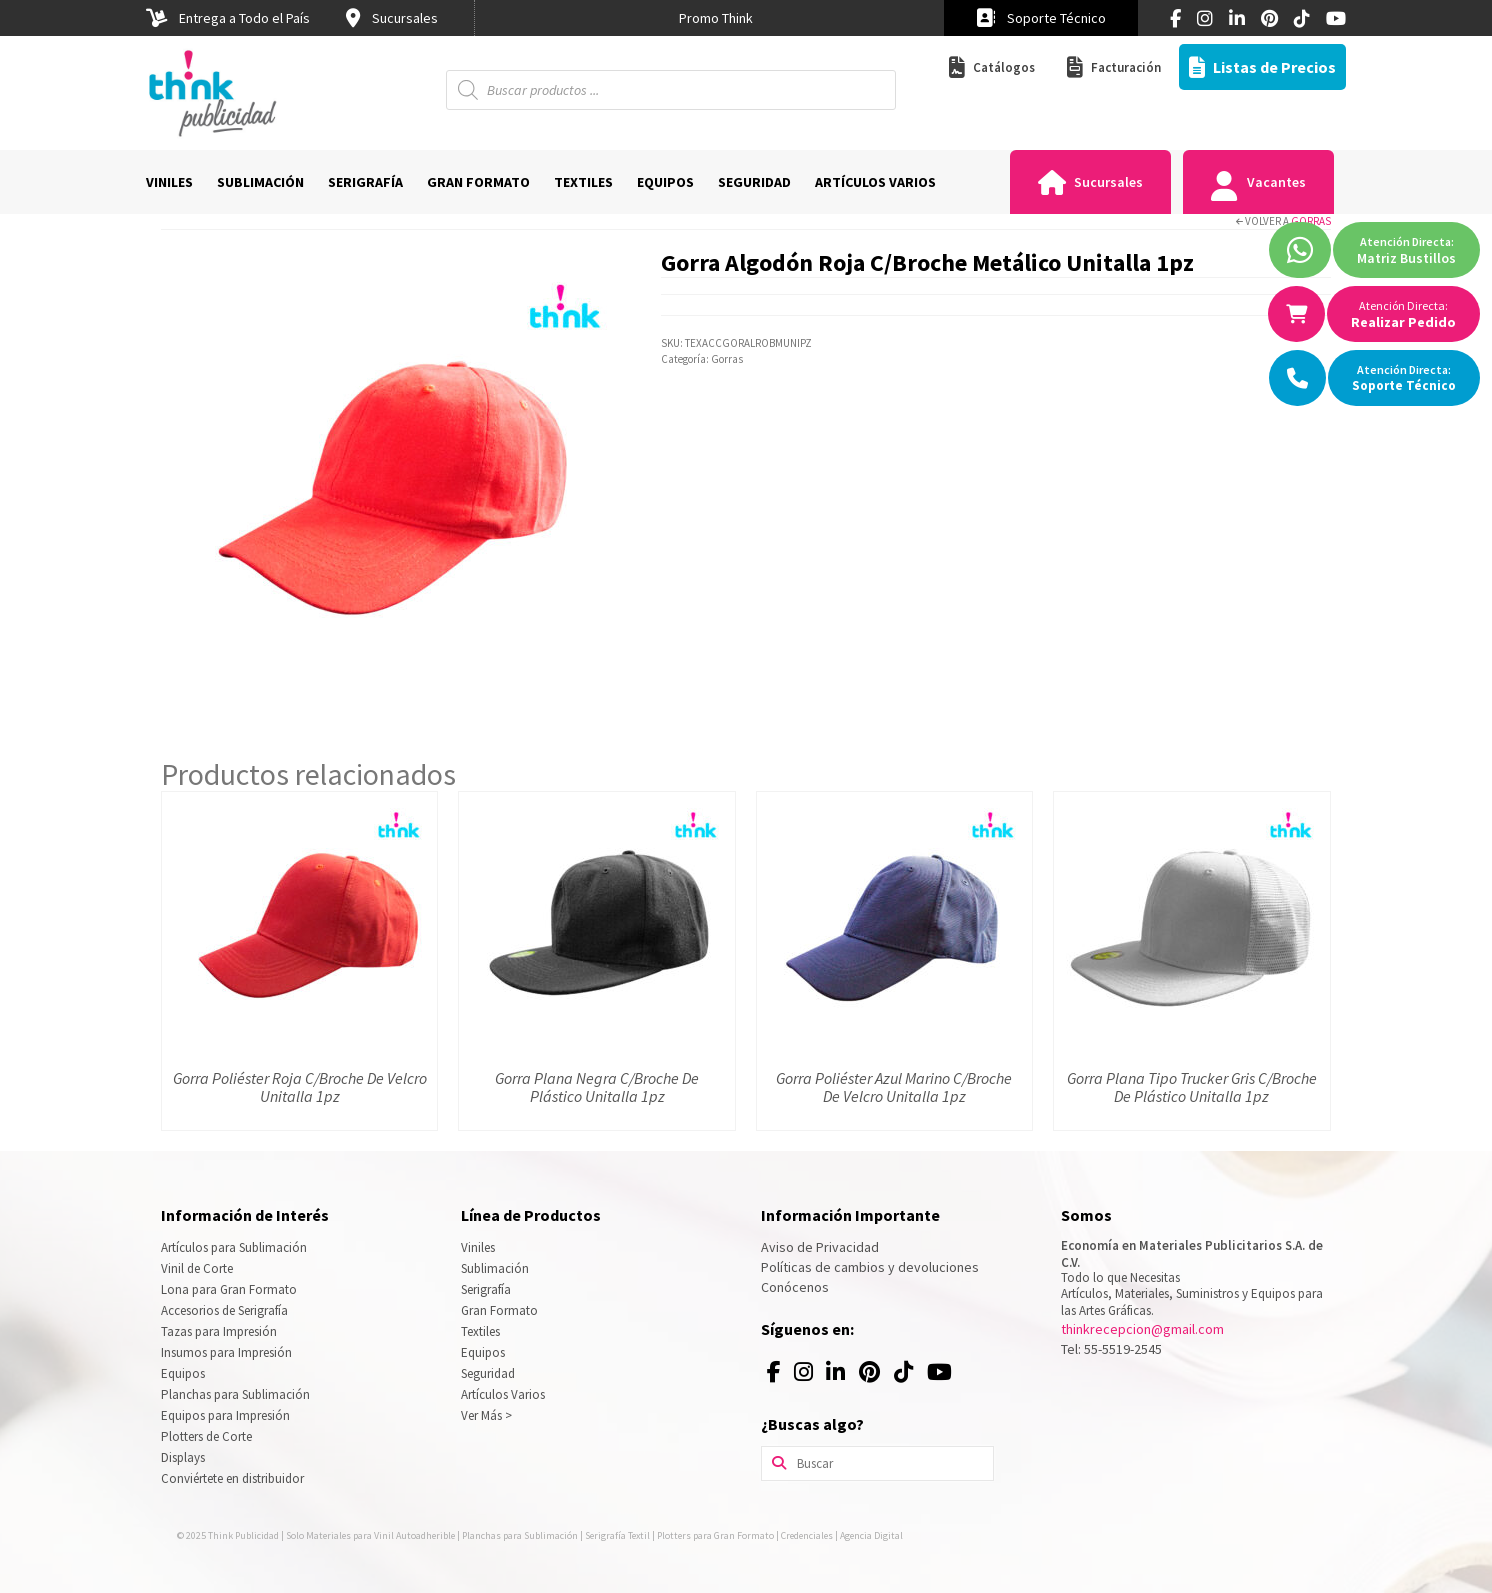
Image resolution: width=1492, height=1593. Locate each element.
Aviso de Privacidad (820, 1247)
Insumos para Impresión (226, 1352)
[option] (716, 18)
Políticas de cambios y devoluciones (870, 1267)
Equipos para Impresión (225, 1415)
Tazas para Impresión (219, 1331)
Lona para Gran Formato (229, 1289)
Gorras (1311, 221)
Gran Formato (499, 1310)
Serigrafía (486, 1289)
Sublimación (495, 1268)
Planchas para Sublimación (235, 1394)
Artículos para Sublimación (234, 1247)
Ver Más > (486, 1415)
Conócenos (795, 1287)
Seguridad (488, 1373)
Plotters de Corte (206, 1436)
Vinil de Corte (197, 1268)
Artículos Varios (503, 1394)
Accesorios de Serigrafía (224, 1310)
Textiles (480, 1331)
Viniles (478, 1247)
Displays (183, 1457)
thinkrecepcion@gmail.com (1142, 1329)
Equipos (183, 1373)
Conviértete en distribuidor (232, 1478)
